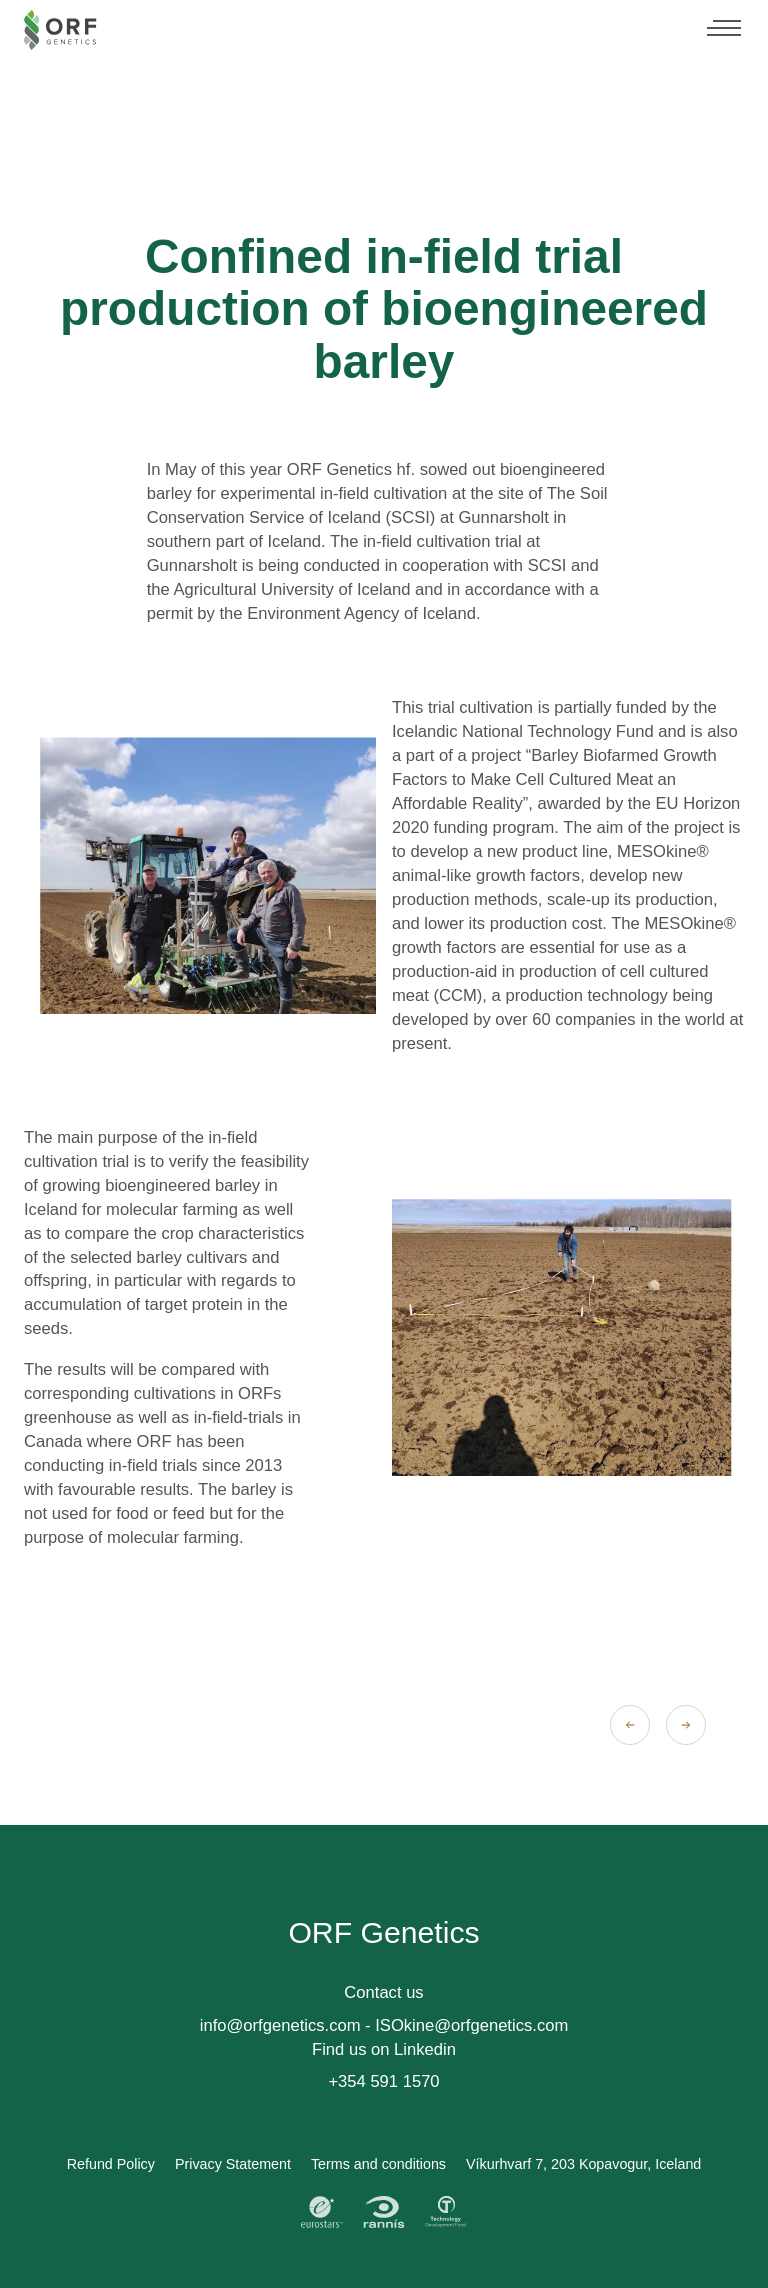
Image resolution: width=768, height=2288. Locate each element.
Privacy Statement (233, 2164)
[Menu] (724, 30)
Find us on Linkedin (384, 2049)
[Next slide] (686, 1725)
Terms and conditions (378, 2164)
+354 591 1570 (383, 2081)
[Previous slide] (630, 1725)
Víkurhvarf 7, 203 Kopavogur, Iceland (583, 2164)
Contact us (383, 1992)
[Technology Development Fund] (446, 2212)
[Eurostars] (322, 2212)
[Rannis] (384, 2212)
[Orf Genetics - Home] (60, 30)
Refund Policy (111, 2164)
